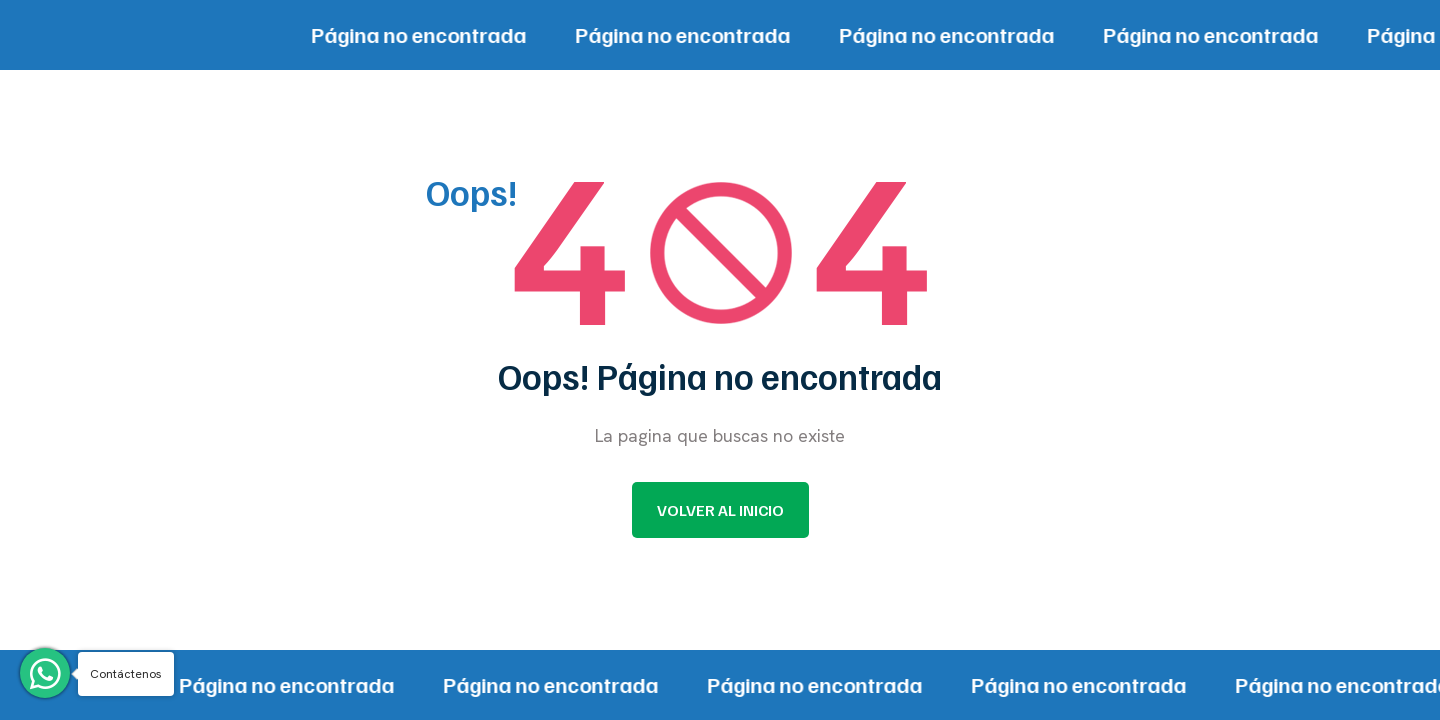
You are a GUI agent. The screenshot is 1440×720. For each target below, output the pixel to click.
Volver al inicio (720, 510)
